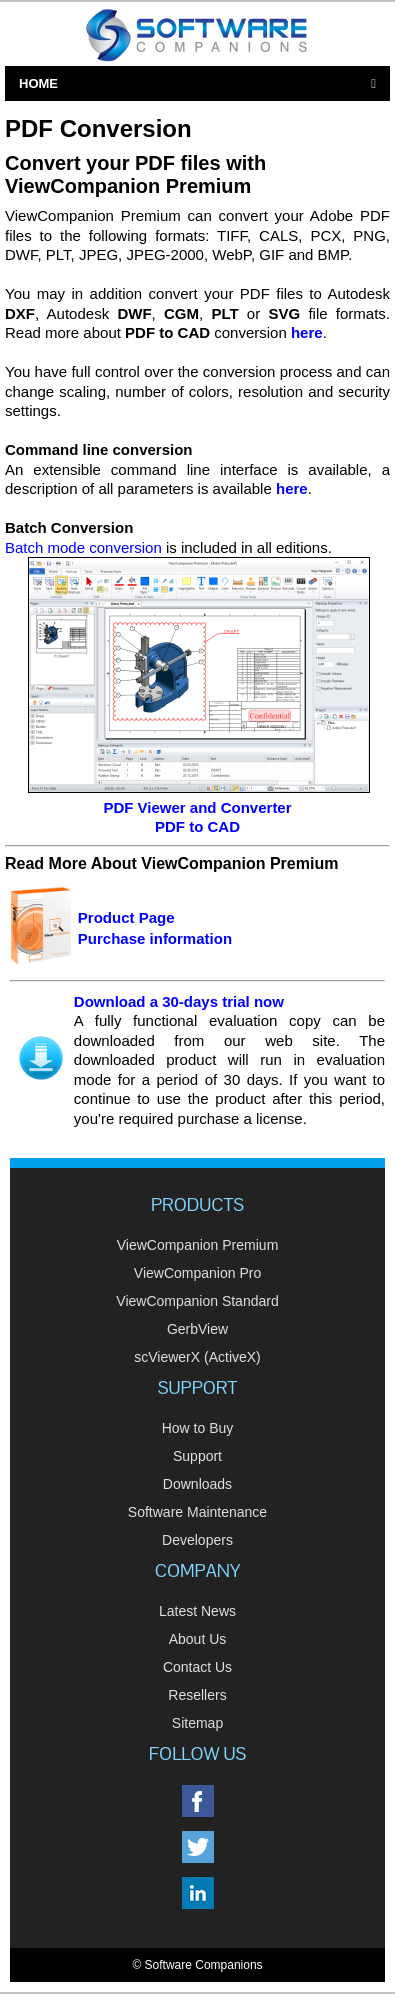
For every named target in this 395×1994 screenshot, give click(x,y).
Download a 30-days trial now (179, 1001)
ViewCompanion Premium (198, 1245)
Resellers (197, 1695)
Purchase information (155, 938)
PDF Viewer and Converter (197, 807)
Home (38, 83)
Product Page (126, 917)
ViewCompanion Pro (197, 1273)
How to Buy (198, 1428)
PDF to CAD (197, 826)
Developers (197, 1540)
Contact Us (197, 1667)
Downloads (197, 1484)
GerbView (197, 1329)
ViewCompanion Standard (197, 1301)
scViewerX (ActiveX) (197, 1357)
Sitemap (197, 1723)
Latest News (197, 1611)
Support (197, 1456)
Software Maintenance (197, 1512)
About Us (198, 1639)
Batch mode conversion (83, 547)
